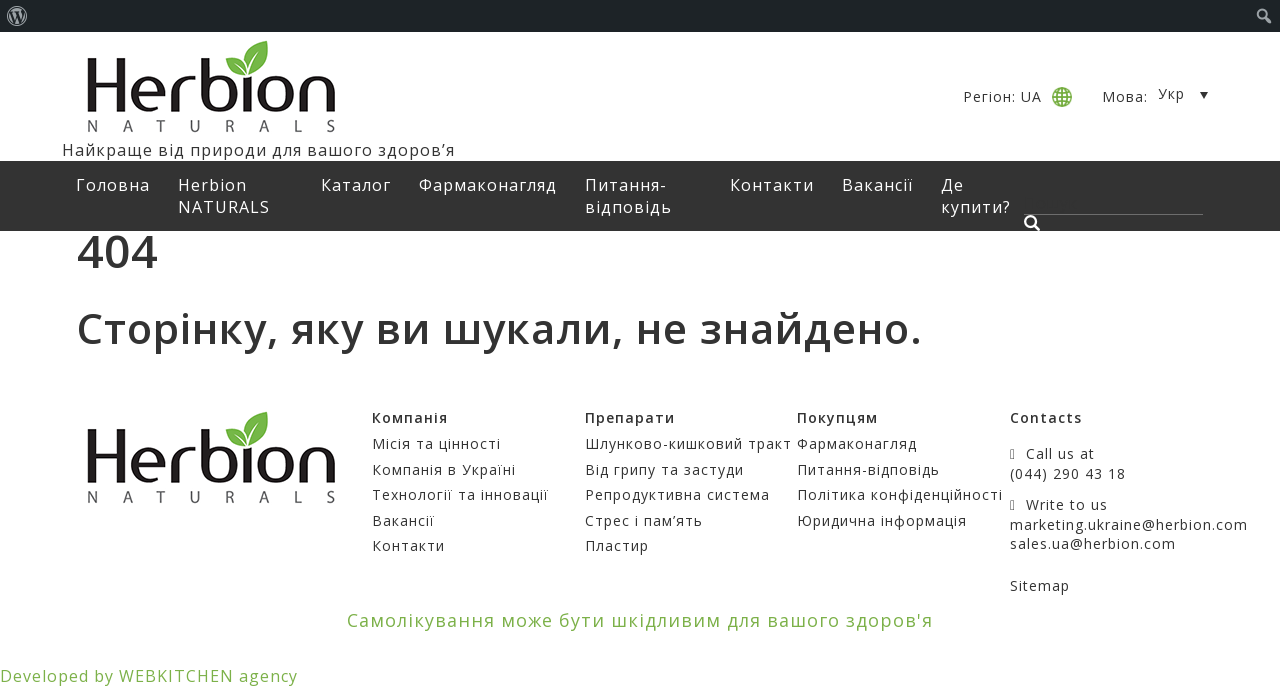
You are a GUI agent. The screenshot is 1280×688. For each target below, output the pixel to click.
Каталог (356, 185)
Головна (113, 185)
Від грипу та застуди (664, 469)
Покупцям (837, 417)
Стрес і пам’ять (644, 520)
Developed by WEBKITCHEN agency (149, 676)
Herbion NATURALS (224, 196)
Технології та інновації (460, 494)
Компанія (410, 417)
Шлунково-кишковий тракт (688, 443)
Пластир (617, 545)
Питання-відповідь (628, 196)
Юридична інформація (882, 520)
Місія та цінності (436, 443)
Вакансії (877, 185)
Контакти (772, 185)
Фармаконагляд (488, 185)
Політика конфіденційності (900, 494)
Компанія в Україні (444, 469)
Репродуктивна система (677, 494)
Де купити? (976, 196)
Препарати (630, 417)
